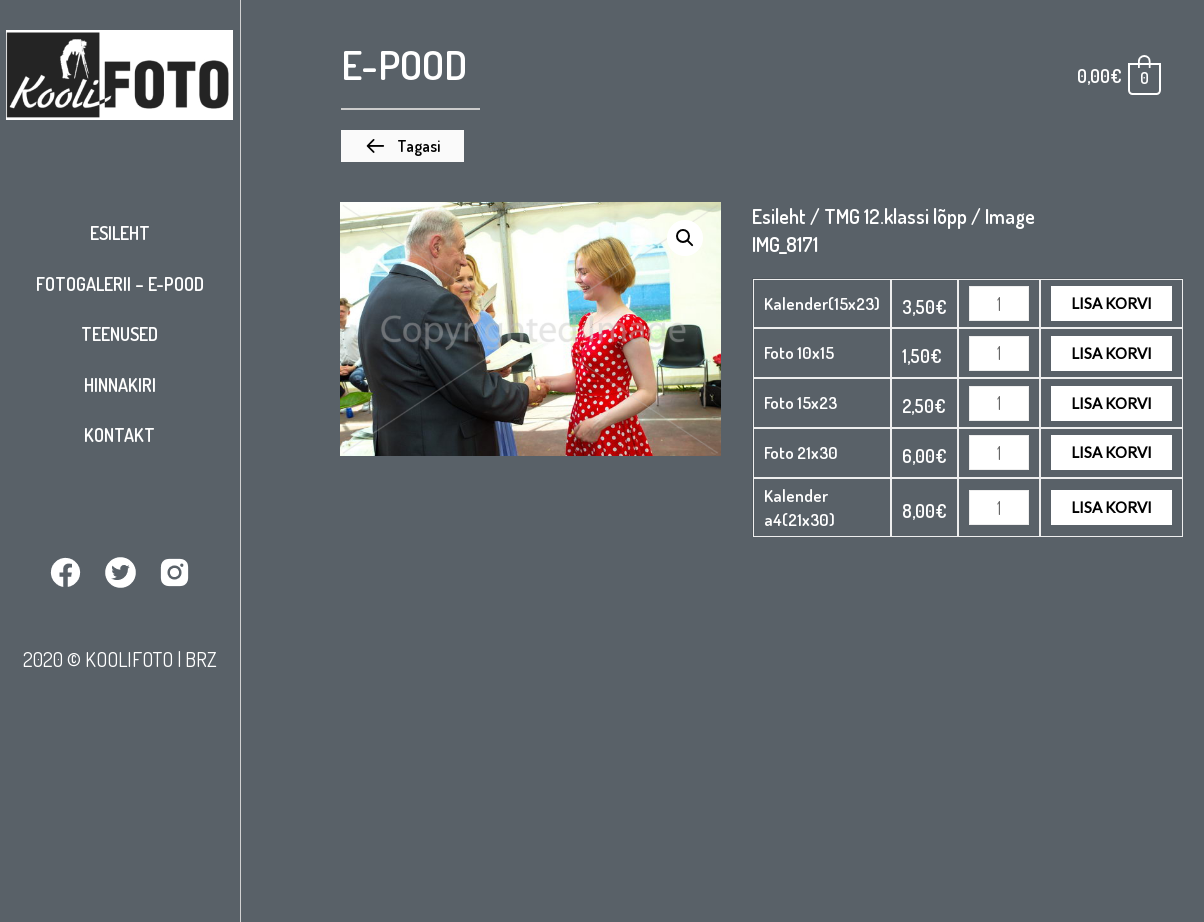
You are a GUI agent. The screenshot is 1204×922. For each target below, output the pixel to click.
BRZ (201, 659)
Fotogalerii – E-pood (120, 284)
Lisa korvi (1111, 303)
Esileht (120, 233)
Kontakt (119, 435)
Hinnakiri (120, 385)
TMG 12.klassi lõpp (895, 216)
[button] (402, 146)
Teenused (119, 334)
